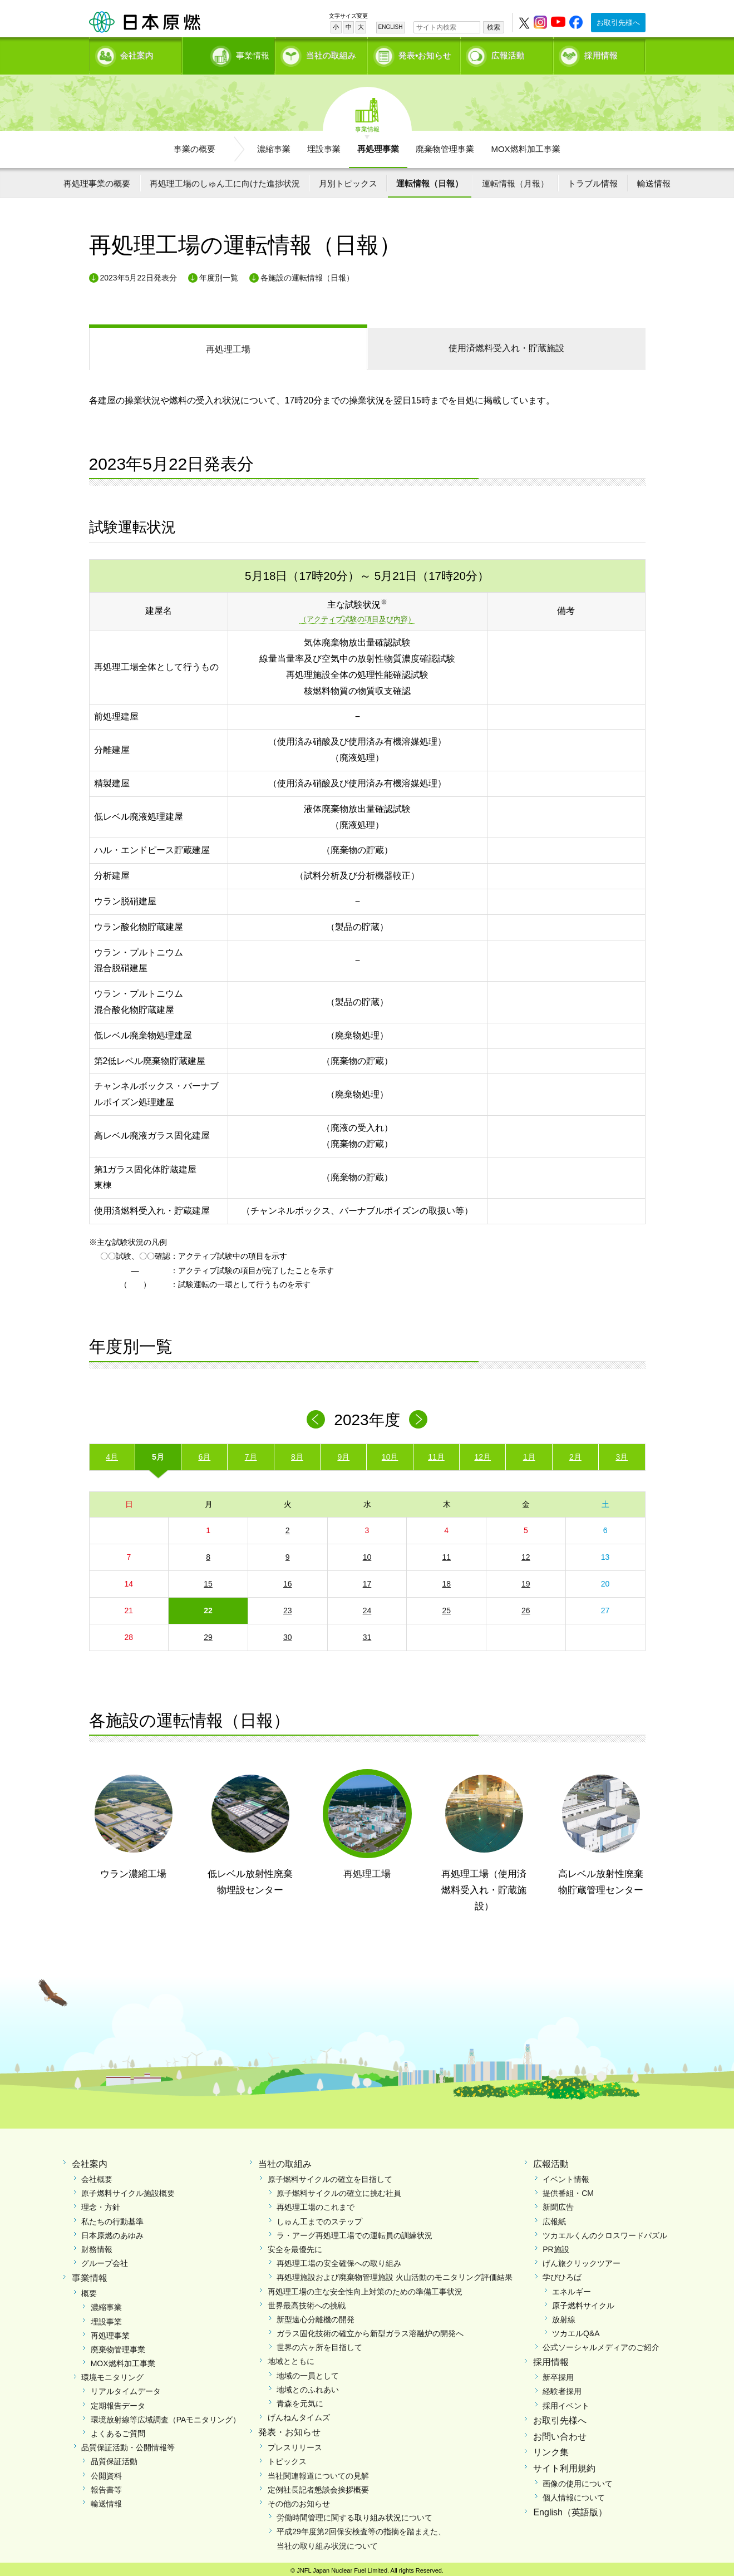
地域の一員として (308, 2371)
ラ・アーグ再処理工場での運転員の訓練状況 (354, 2231)
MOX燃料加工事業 (525, 145)
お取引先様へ (618, 22)
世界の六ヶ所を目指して (319, 2343)
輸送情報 (654, 179)
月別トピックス (348, 179)
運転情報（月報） (515, 179)
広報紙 (554, 2217)
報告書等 (106, 2485)
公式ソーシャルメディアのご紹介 (601, 2343)
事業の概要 (194, 145)
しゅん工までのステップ (319, 2217)
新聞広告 (558, 2203)
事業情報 (230, 53)
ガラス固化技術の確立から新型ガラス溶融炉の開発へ (370, 2329)
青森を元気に (300, 2399)
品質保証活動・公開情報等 (128, 2443)
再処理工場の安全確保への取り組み (339, 2259)
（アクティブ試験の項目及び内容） (357, 616)
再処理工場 (228, 345)
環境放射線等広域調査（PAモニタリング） (166, 2415)
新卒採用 (558, 2373)
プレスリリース (295, 2443)
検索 (493, 27)
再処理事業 (378, 145)
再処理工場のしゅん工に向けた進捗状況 (225, 179)
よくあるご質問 (118, 2429)
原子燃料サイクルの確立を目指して (330, 2175)
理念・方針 (100, 2203)
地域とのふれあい (308, 2385)
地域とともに (291, 2357)
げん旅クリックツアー (581, 2259)
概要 (89, 2289)
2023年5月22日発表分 (139, 273)
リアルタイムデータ (126, 2387)
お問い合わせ (560, 2432)
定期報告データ (118, 2401)
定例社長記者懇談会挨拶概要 (318, 2485)
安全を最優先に (295, 2245)
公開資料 (106, 2471)
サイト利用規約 (564, 2464)
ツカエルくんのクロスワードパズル (605, 2231)
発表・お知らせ (289, 2429)
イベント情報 (566, 2175)
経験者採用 (562, 2387)
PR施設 (556, 2245)
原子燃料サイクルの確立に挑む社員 (339, 2189)
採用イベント (566, 2401)
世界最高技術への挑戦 (307, 2301)
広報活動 (508, 53)
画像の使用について (578, 2479)
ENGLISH (390, 27)
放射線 (563, 2315)
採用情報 (601, 53)
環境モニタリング (112, 2373)
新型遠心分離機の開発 (315, 2315)
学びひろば (562, 2273)
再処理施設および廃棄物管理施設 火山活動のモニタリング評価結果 (395, 2273)
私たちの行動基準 (112, 2217)
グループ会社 (104, 2259)
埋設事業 (324, 145)
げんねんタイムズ (299, 2413)
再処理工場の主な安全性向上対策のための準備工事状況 (365, 2287)
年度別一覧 (218, 273)
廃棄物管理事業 (445, 145)
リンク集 (551, 2449)
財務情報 (96, 2245)
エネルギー (571, 2287)
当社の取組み (331, 53)
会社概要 (96, 2175)
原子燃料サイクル (583, 2301)
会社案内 (137, 53)
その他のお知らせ (299, 2499)
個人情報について (574, 2493)
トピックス (287, 2457)
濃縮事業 (273, 145)
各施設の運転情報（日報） (307, 273)
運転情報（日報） (429, 179)
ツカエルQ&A (576, 2329)
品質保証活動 (114, 2457)
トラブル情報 (593, 179)
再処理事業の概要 (96, 179)
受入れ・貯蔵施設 (506, 344)
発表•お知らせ (424, 53)
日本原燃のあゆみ (112, 2231)
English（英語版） (570, 2508)
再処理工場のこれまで (315, 2203)
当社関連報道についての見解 (318, 2471)
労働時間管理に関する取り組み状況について (354, 2513)
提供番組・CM (568, 2189)
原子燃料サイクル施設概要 (128, 2189)
